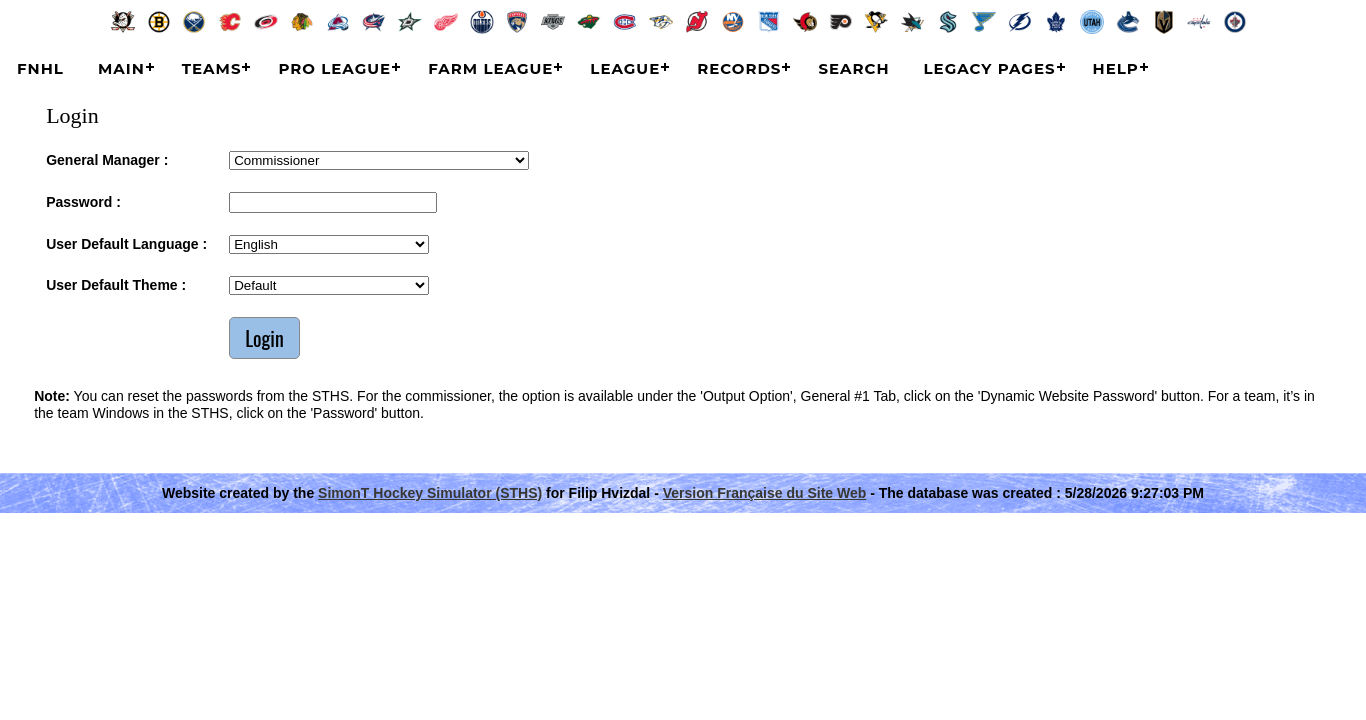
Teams (212, 68)
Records (739, 68)
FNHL (40, 68)
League (625, 68)
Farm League (490, 68)
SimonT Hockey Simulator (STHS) (430, 493)
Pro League (334, 68)
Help (1116, 68)
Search (853, 68)
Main (121, 68)
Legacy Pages (990, 68)
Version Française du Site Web (765, 493)
